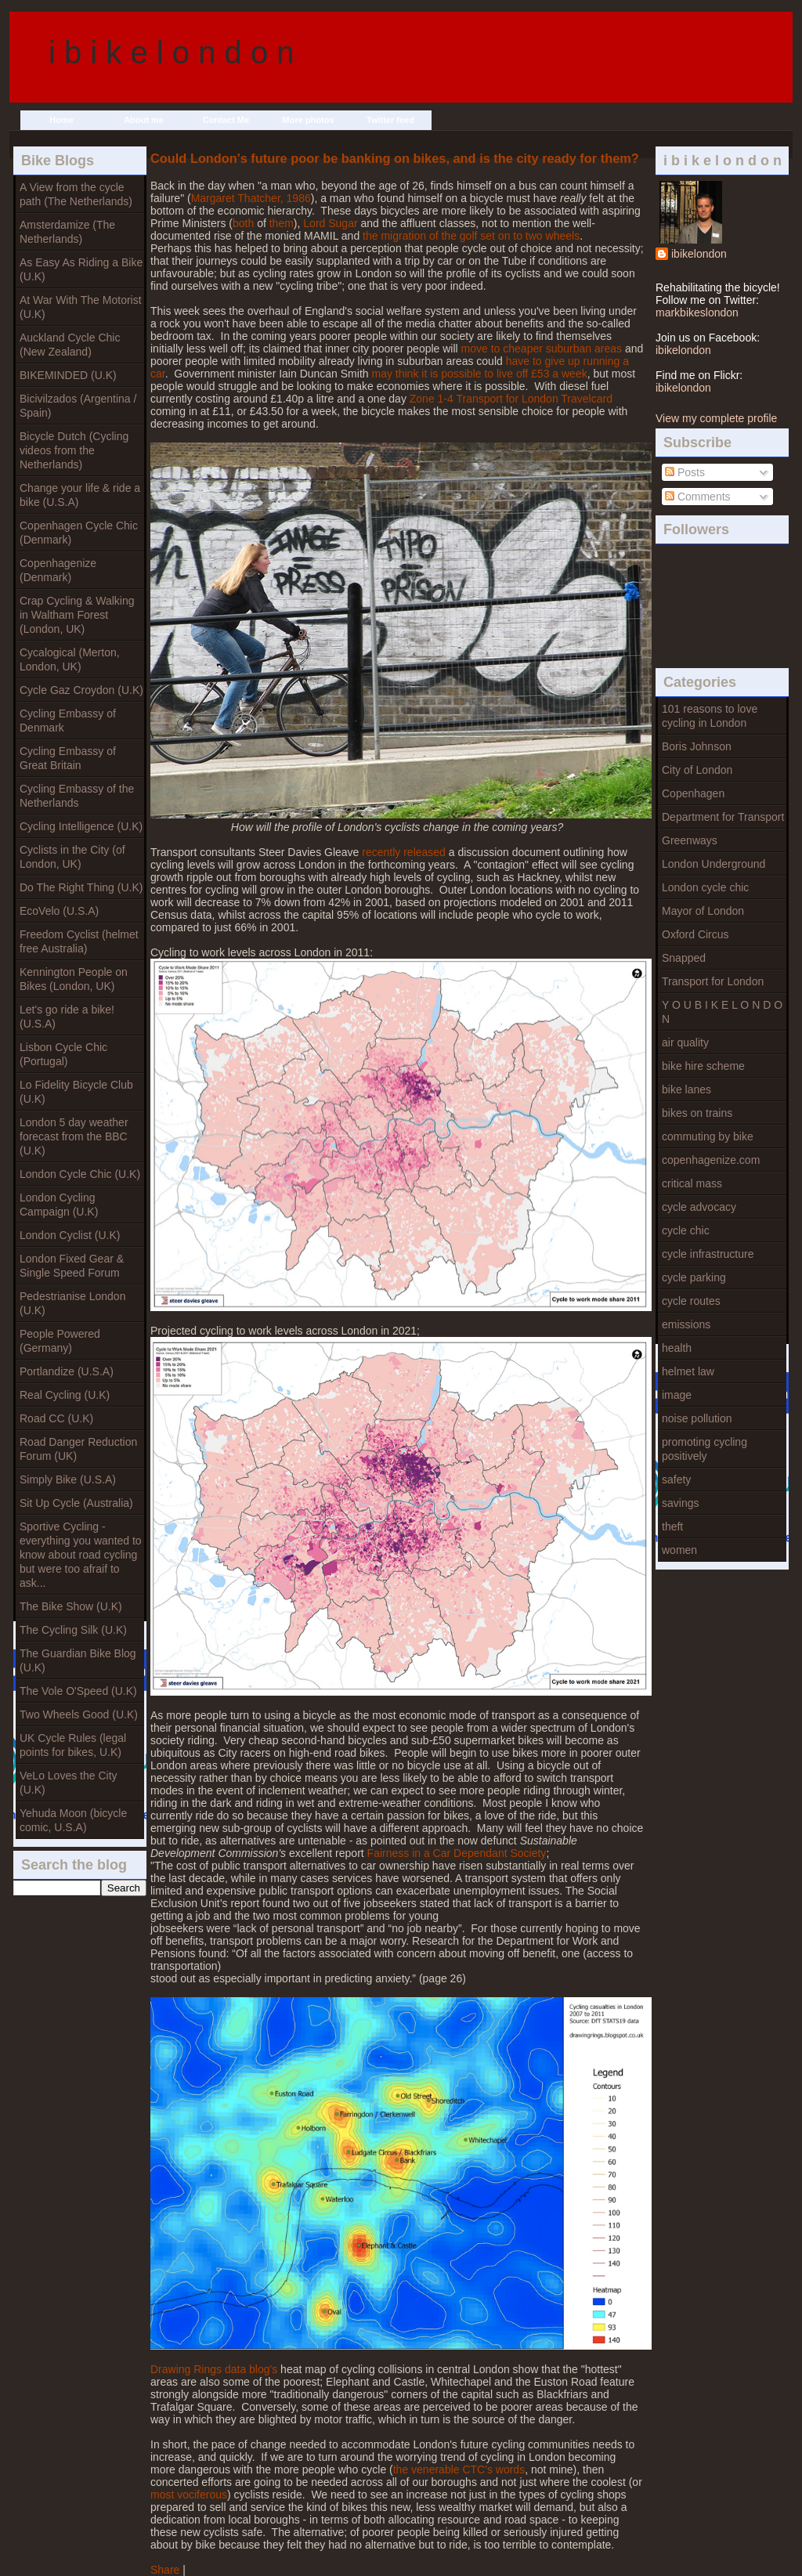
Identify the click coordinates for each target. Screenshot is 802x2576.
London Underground (713, 864)
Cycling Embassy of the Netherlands (77, 795)
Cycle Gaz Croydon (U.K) (81, 690)
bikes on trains (697, 1113)
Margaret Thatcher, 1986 (251, 198)
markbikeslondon (697, 312)
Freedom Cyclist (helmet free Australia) (79, 941)
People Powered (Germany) (60, 1341)
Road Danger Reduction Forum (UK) (78, 1449)
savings (680, 1503)
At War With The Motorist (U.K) (81, 307)
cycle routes (691, 1301)
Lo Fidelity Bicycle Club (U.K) (76, 1091)
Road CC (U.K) (56, 1418)
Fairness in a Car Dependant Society (457, 1853)
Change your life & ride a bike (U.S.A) (80, 495)
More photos (308, 120)
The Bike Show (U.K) (71, 1606)
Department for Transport (723, 817)
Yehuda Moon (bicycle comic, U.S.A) (73, 1820)
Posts (685, 472)
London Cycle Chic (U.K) (80, 1174)
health (677, 1348)
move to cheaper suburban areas (541, 348)
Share (164, 2569)
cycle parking (694, 1277)
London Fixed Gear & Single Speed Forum (72, 1265)
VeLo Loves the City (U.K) (68, 1782)
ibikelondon (699, 253)
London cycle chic (705, 887)
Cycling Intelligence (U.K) (81, 826)
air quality (685, 1042)
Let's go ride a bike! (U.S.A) (67, 1016)
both (245, 223)
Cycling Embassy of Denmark (68, 720)
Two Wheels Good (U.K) (79, 1714)
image (677, 1395)
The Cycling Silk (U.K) (73, 1630)
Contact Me (226, 120)
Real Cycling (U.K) (65, 1395)
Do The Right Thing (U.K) (81, 887)
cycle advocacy (699, 1207)
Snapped (684, 958)
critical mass (692, 1183)
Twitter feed (390, 120)
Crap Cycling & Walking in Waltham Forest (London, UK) (77, 614)
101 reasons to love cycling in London (709, 716)
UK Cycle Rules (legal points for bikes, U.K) (73, 1745)
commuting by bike (707, 1136)
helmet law (688, 1371)
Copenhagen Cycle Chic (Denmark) (79, 532)
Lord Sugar (330, 223)
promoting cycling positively (704, 1449)
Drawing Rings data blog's (213, 2369)
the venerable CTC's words (459, 2469)
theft (672, 1526)
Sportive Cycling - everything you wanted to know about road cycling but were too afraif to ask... (81, 1554)
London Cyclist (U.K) (70, 1235)
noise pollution (697, 1418)
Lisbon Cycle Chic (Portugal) (63, 1054)
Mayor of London (703, 911)
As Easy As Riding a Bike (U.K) (81, 269)
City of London (697, 770)
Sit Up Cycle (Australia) (76, 1503)
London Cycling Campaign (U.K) (59, 1204)
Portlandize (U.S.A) (67, 1371)
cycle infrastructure (707, 1254)
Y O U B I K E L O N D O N (722, 1012)
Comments (698, 496)
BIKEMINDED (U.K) (68, 375)
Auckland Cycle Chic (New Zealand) (70, 344)
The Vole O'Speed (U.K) (78, 1691)
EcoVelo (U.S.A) (59, 911)
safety (676, 1479)
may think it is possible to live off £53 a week (479, 373)
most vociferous (188, 2494)
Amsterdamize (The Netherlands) (67, 232)
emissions (686, 1324)
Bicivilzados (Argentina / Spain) (78, 405)
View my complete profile (716, 418)
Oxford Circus (695, 934)
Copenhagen (693, 793)
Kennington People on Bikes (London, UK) (74, 979)
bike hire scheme (703, 1066)
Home (61, 120)
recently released (404, 852)
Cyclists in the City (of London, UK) (72, 857)
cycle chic (686, 1230)
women (679, 1550)
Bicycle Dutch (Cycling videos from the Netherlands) (74, 450)
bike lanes (686, 1089)
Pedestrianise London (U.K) (72, 1303)
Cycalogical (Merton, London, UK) (70, 659)
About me (144, 120)
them (281, 223)
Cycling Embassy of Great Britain (68, 758)
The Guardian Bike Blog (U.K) (78, 1660)
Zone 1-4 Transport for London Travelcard (511, 398)
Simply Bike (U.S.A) (68, 1479)
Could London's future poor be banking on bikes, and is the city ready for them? (394, 158)
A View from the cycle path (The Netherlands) (76, 194)
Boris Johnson (697, 746)
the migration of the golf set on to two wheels (471, 235)
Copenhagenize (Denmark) (58, 570)
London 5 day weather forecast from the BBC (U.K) (74, 1136)
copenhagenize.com (711, 1160)
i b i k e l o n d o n (171, 52)
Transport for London (713, 981)
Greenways (689, 840)
